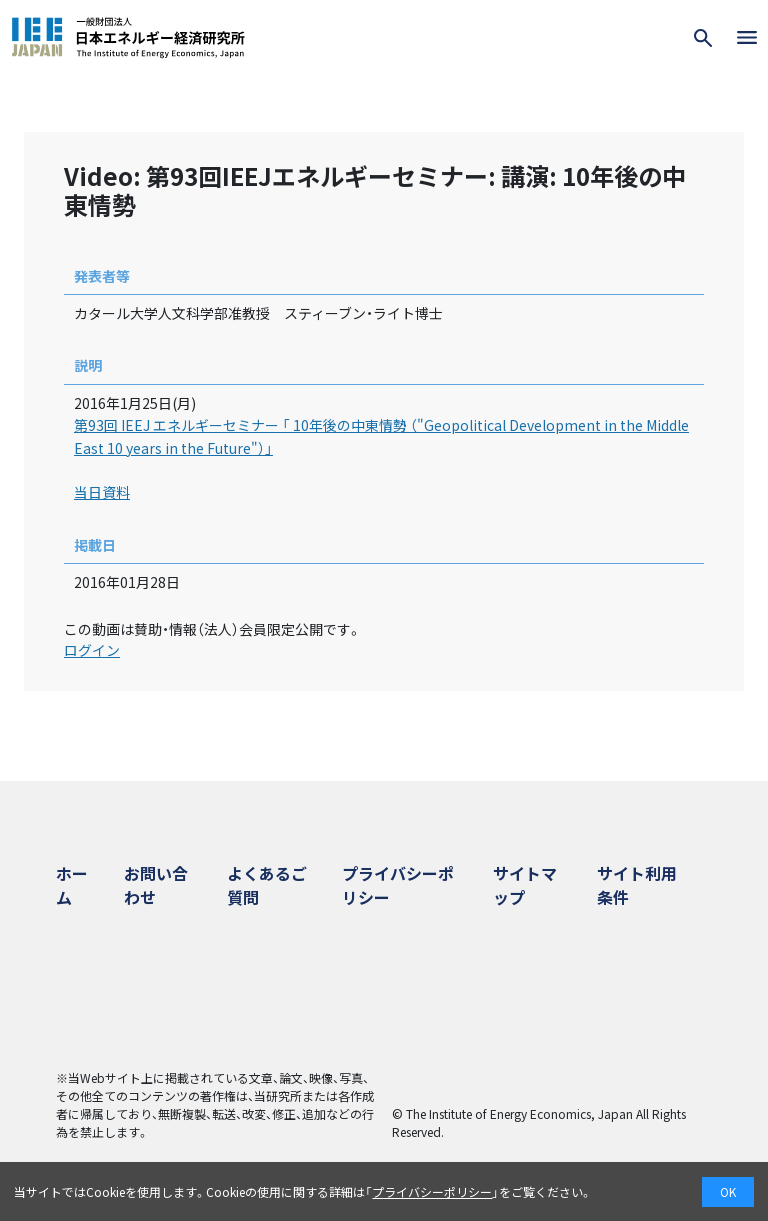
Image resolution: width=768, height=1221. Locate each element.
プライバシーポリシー (432, 1191)
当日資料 (102, 492)
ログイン (92, 650)
